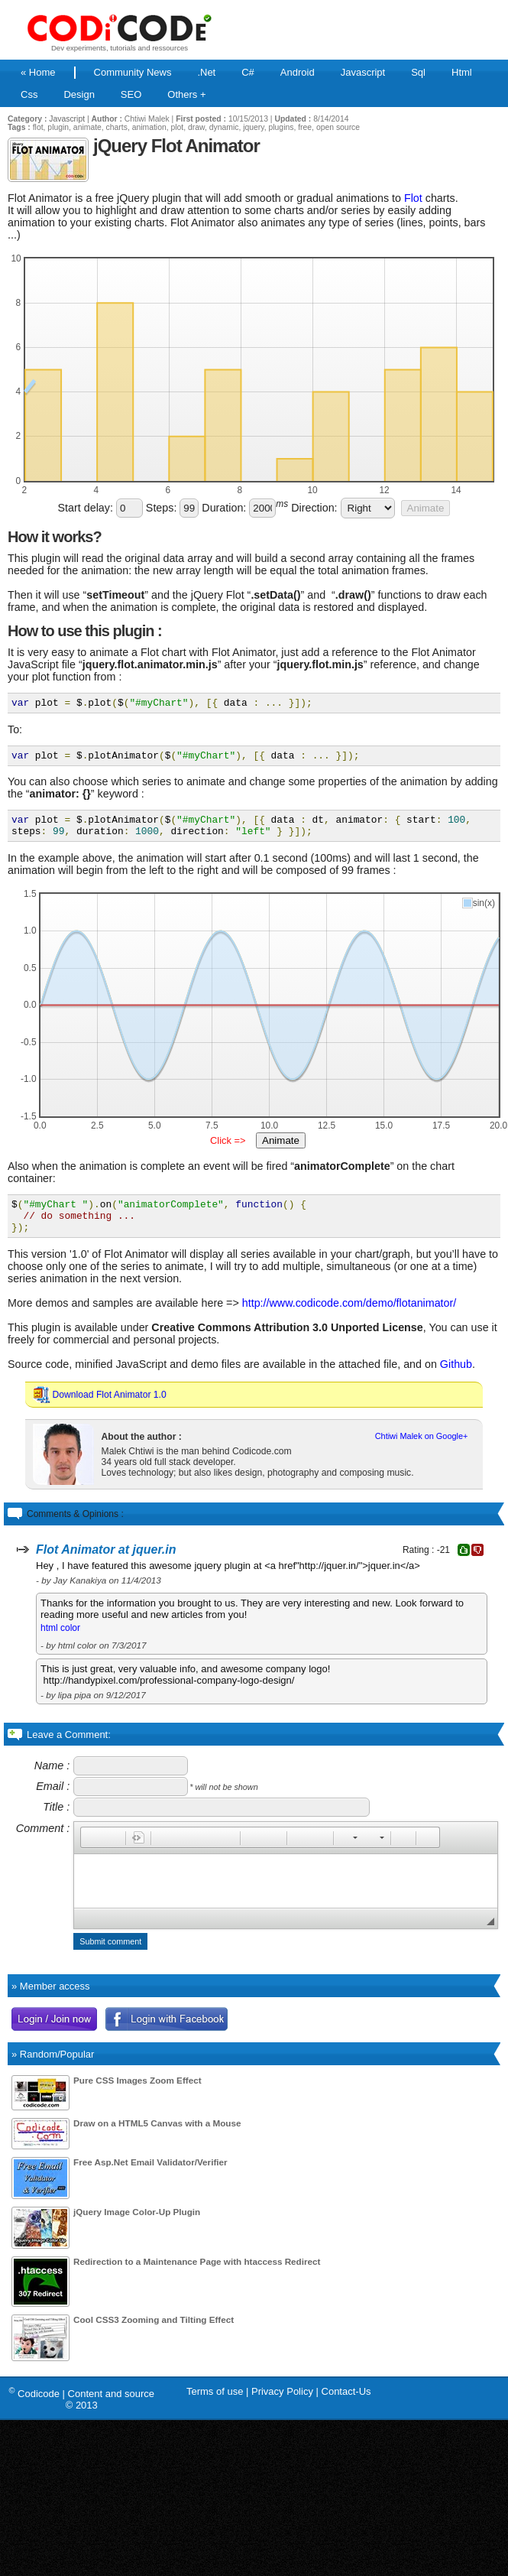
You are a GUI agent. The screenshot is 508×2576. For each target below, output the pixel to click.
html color (60, 1644)
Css (29, 94)
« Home (38, 72)
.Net (206, 72)
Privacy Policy (282, 2407)
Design (78, 94)
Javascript (363, 72)
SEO (131, 94)
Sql (418, 72)
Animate (426, 508)
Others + (186, 94)
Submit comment (110, 1957)
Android (297, 72)
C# (247, 72)
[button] (91, 1853)
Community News (133, 72)
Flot (413, 198)
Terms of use (214, 2407)
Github (456, 1380)
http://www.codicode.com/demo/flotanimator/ (349, 1319)
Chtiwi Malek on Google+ (421, 1452)
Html (461, 72)
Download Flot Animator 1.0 (110, 1410)
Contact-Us (346, 2407)
